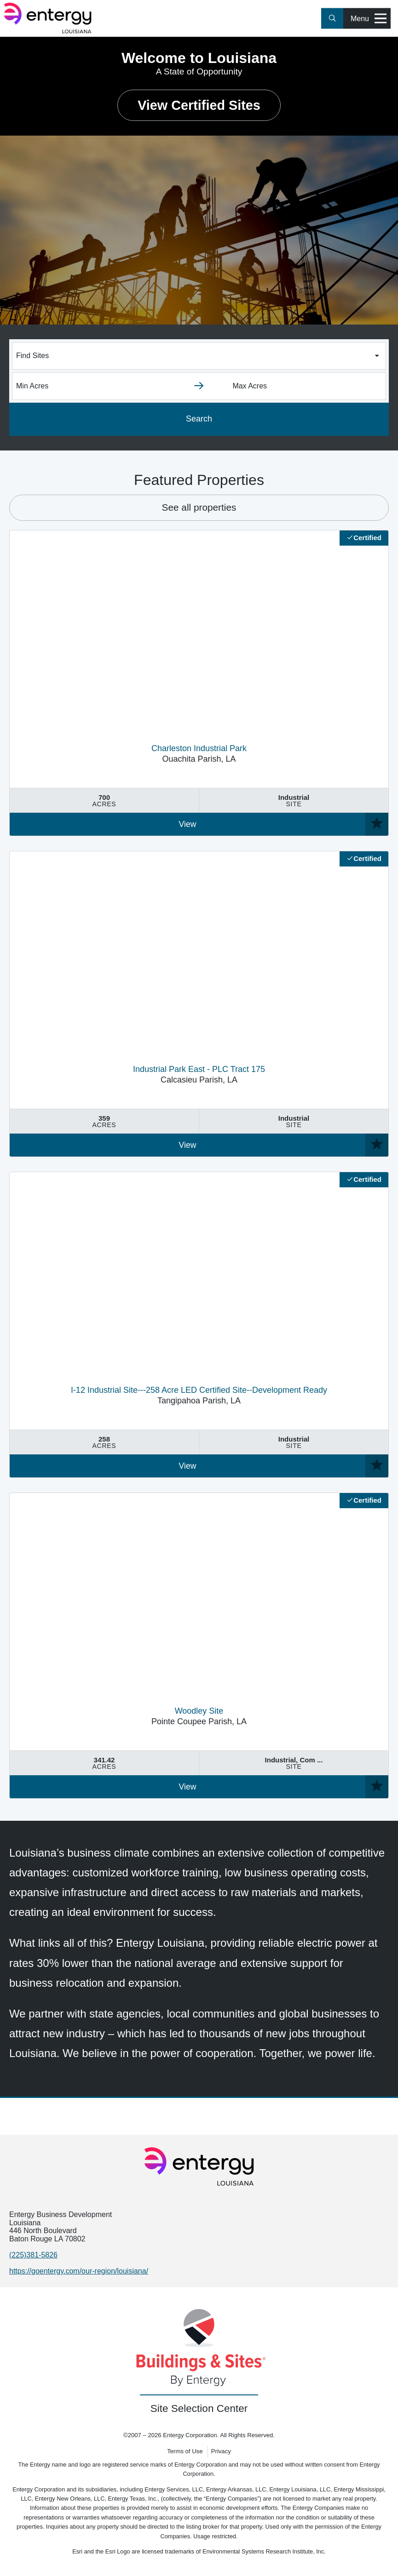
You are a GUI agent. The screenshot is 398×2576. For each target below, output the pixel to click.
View (187, 824)
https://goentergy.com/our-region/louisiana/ (78, 2271)
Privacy (221, 2451)
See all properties (199, 507)
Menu (368, 18)
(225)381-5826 (33, 2255)
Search (199, 418)
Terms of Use (184, 2451)
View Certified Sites (199, 105)
